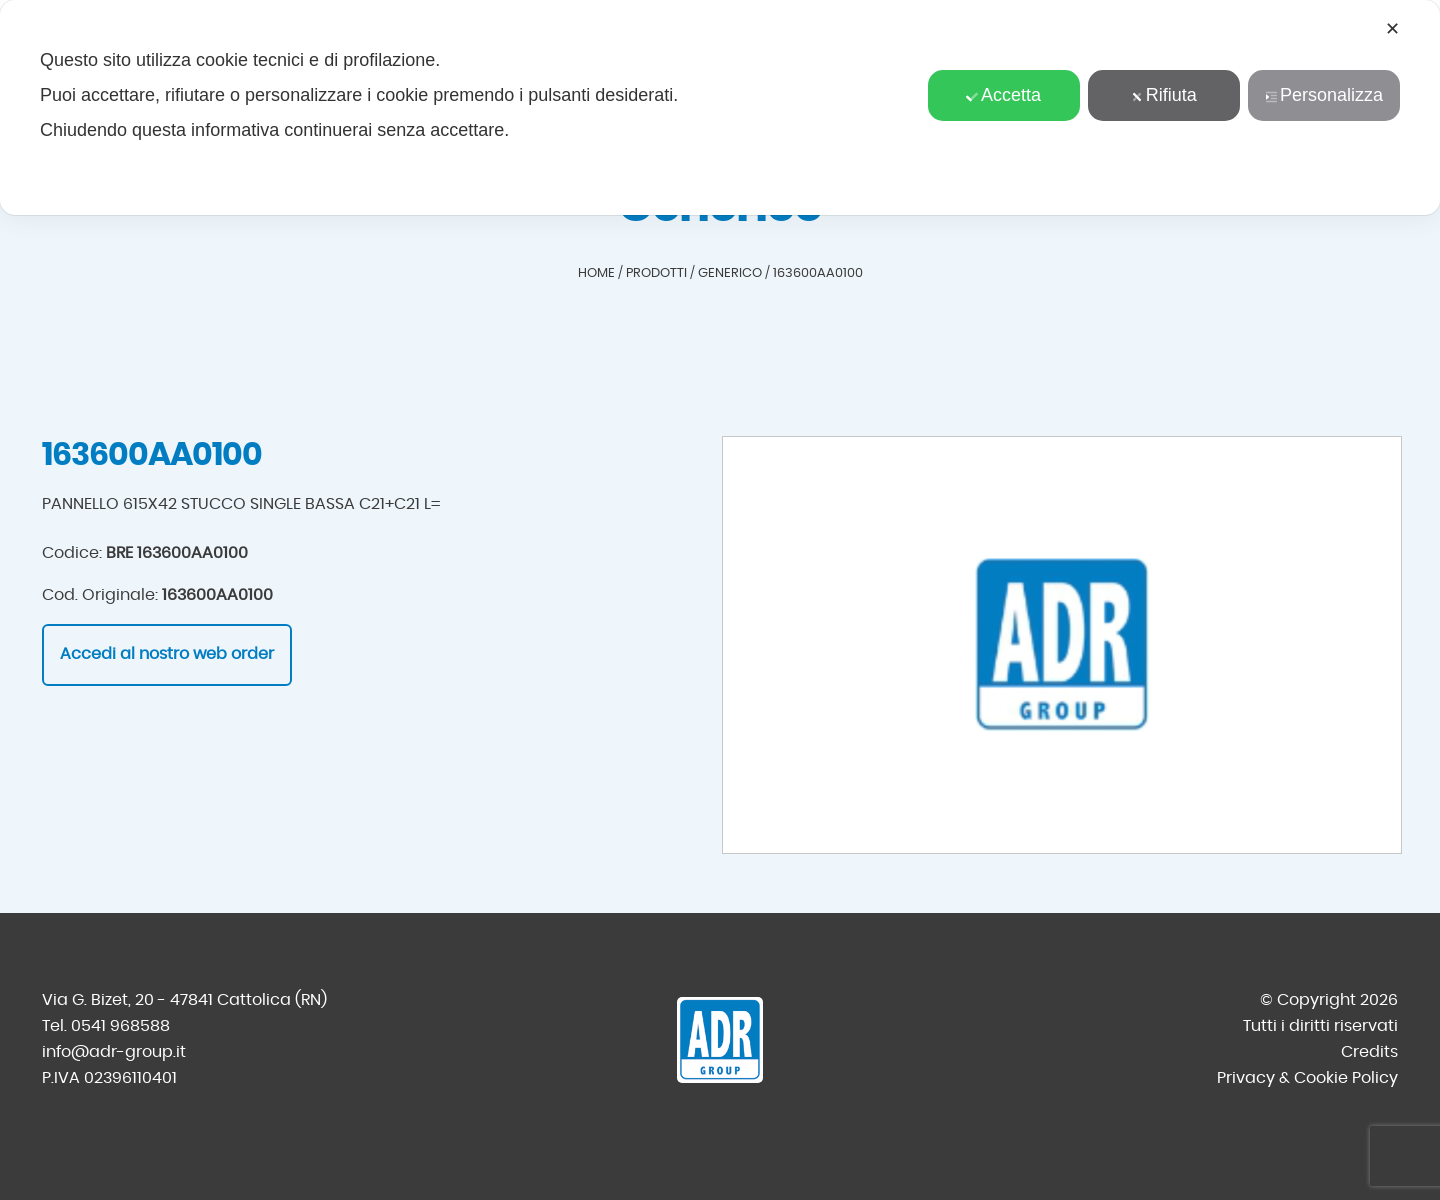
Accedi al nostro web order (167, 654)
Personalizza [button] (1324, 95)
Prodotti (656, 273)
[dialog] (720, 107)
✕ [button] (1392, 29)
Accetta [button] (1003, 95)
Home (596, 273)
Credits (1369, 1052)
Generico (730, 273)
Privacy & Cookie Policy (1307, 1078)
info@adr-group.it (114, 1052)
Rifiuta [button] (1164, 95)
